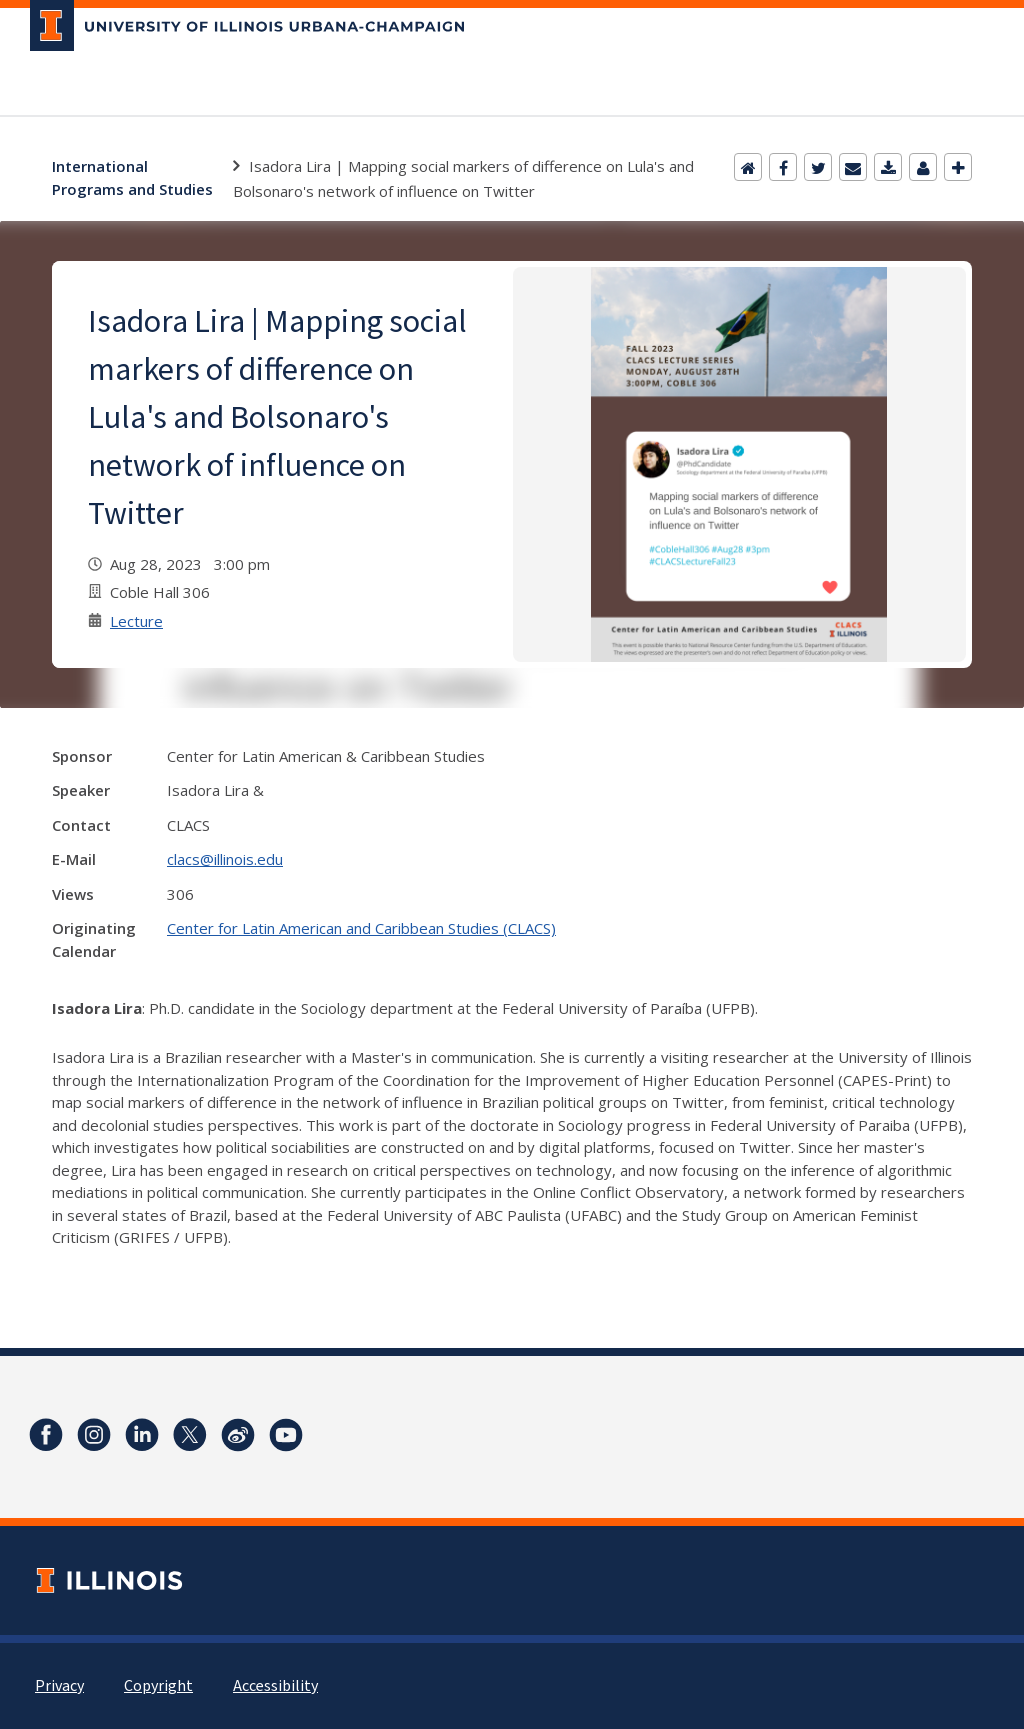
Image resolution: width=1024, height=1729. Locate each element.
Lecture (136, 621)
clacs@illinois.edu (225, 859)
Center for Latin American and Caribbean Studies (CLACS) (361, 928)
